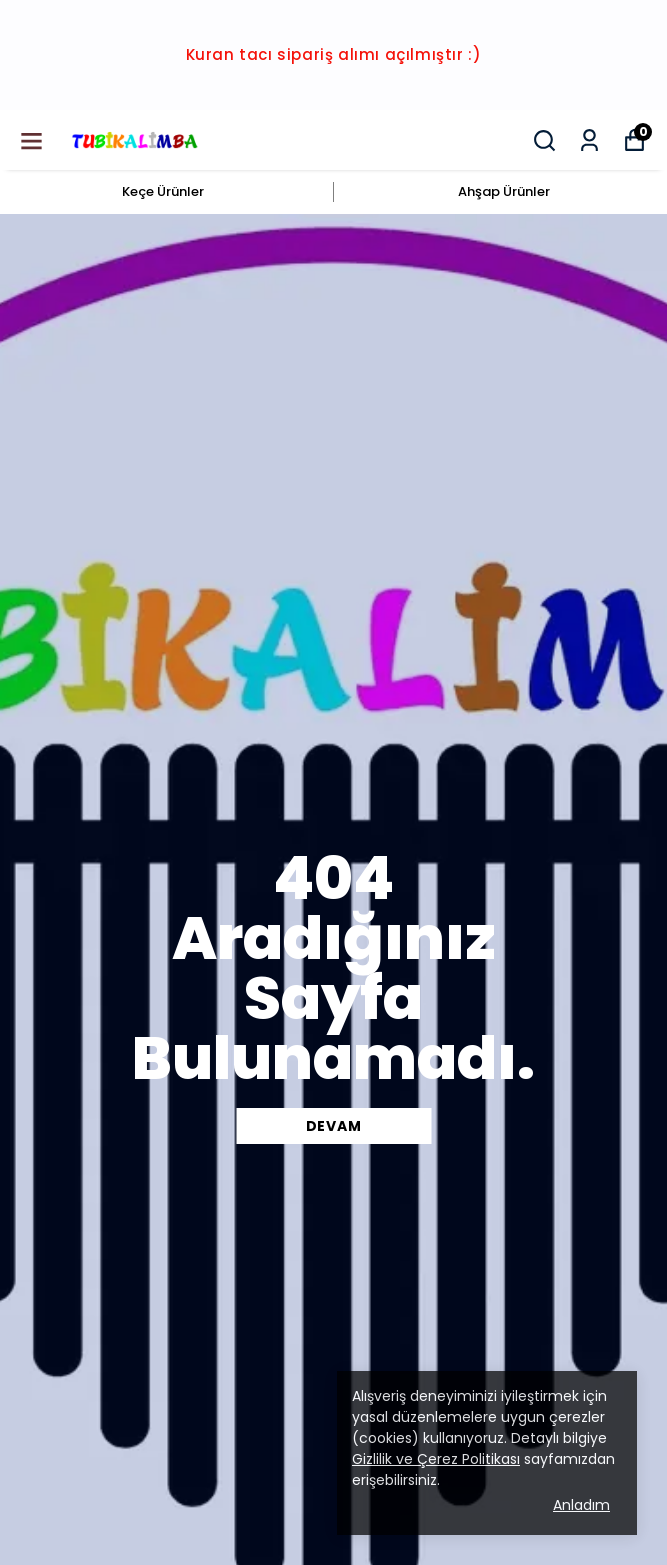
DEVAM (334, 1126)
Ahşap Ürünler (504, 191)
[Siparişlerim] (589, 140)
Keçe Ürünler (163, 191)
